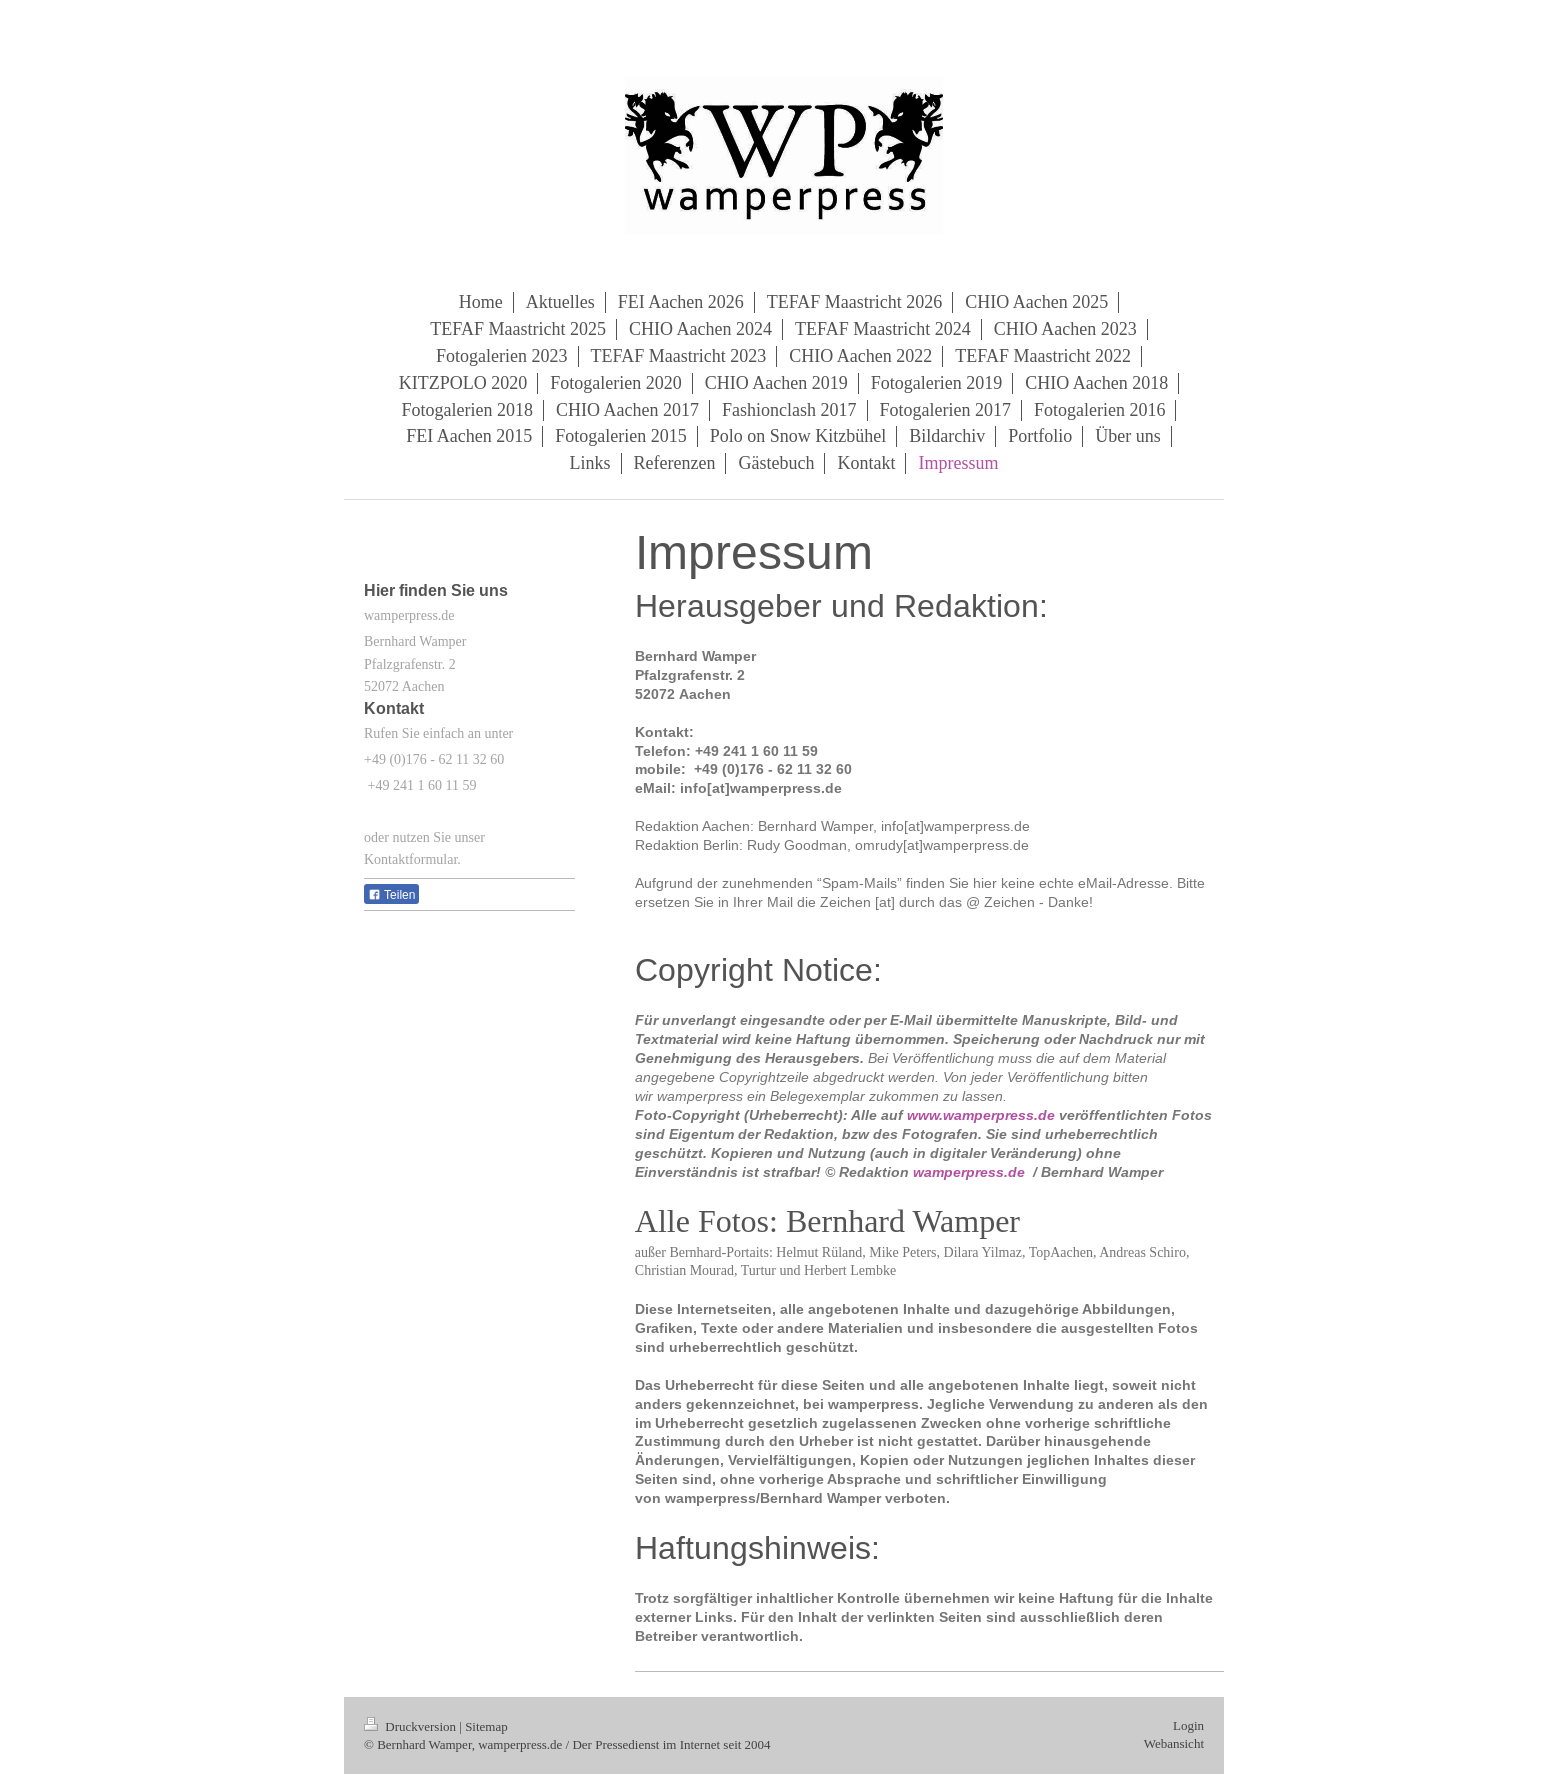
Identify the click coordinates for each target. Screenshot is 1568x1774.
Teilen (391, 895)
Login (1188, 1725)
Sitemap (486, 1726)
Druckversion (411, 1726)
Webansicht (1174, 1743)
